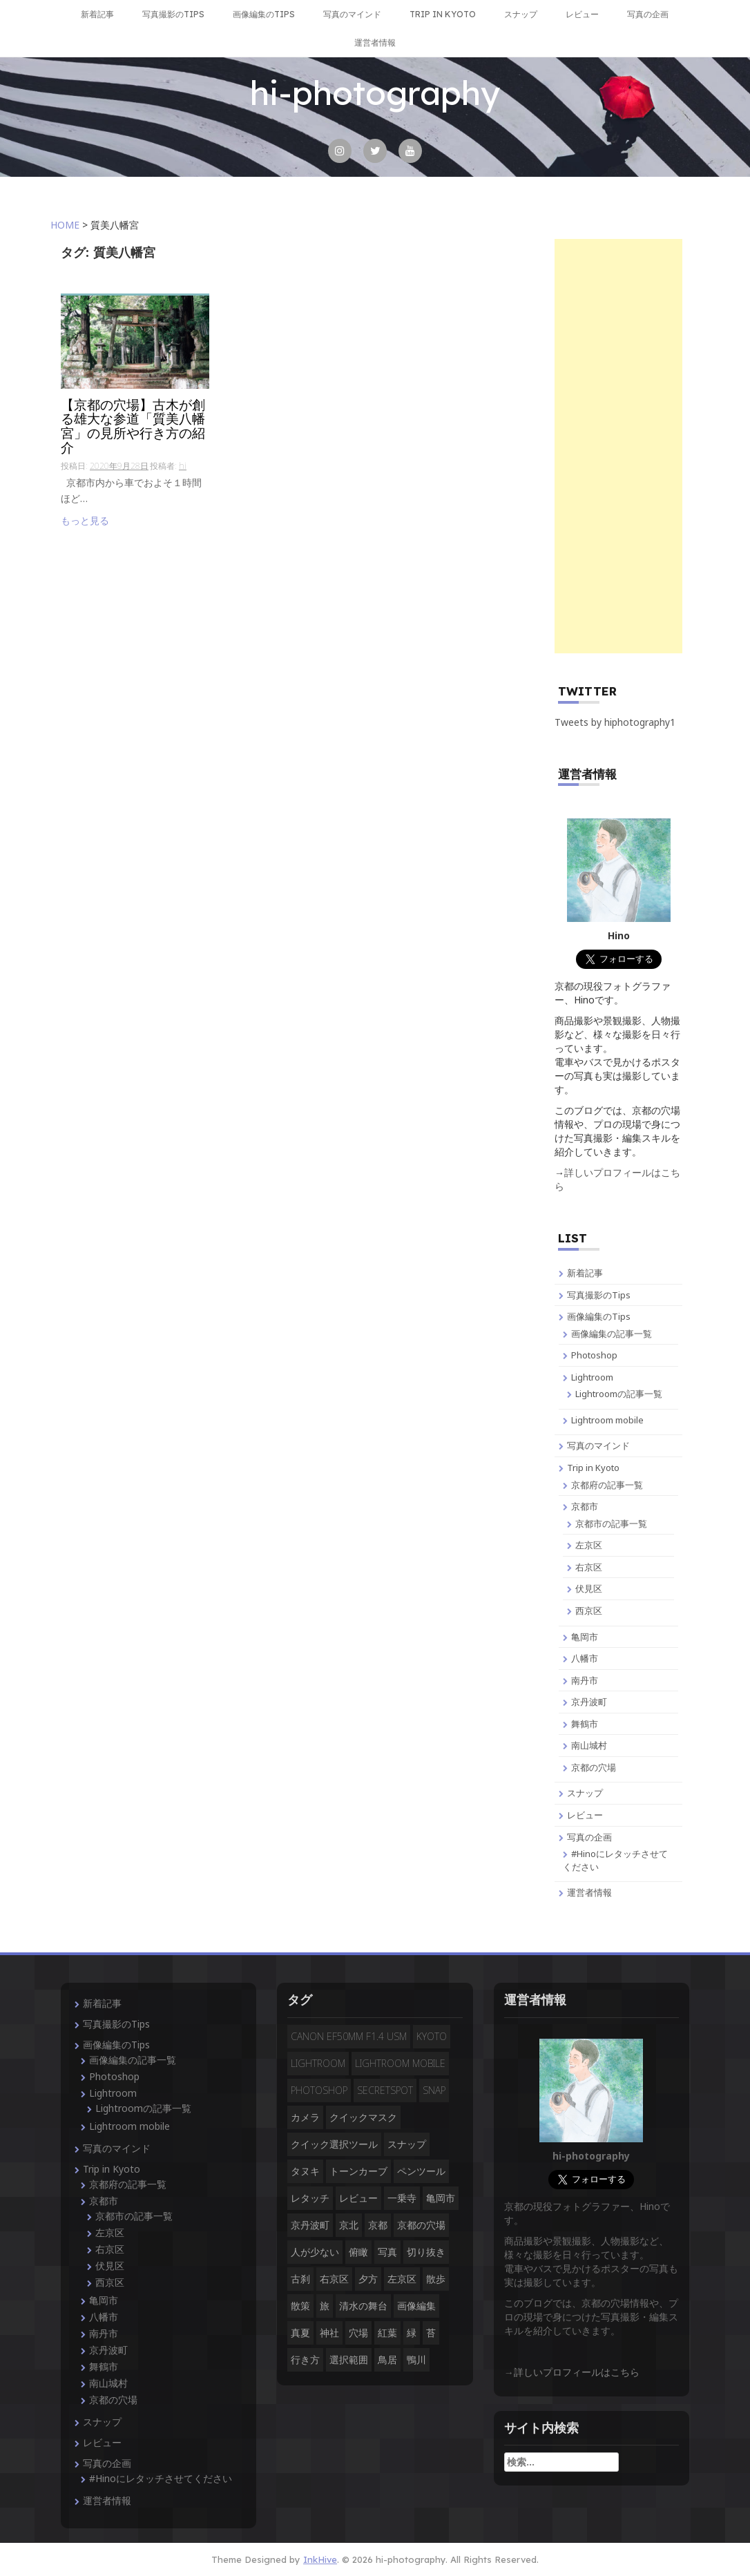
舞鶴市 (584, 1724)
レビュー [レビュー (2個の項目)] (358, 2197)
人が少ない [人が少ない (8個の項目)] (315, 2251)
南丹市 (584, 1680)
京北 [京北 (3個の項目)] (348, 2224)
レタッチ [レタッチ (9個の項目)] (310, 2197)
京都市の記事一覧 (611, 1523)
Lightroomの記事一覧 (618, 1393)
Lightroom (592, 1377)
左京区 (588, 1545)
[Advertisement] (618, 446)
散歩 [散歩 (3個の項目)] (435, 2278)
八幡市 (584, 1658)
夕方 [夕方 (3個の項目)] (368, 2278)
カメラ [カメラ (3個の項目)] (305, 2117)
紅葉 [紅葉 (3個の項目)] (387, 2332)
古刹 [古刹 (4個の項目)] (300, 2278)
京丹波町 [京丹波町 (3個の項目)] (310, 2224)
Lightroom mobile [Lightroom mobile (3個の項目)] (400, 2063)
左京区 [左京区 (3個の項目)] (401, 2278)
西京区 (588, 1610)
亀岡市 (584, 1637)
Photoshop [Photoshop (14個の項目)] (319, 2090)
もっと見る (85, 520)
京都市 (584, 1506)
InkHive (320, 2559)
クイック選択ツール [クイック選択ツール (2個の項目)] (334, 2144)
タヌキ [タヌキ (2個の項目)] (305, 2171)
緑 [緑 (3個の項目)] (411, 2332)
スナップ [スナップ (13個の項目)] (406, 2144)
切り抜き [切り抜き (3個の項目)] (426, 2251)
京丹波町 (589, 1701)
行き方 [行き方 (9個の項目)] (305, 2359)
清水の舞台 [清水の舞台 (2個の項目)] (363, 2305)
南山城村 (589, 1745)
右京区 (588, 1567)
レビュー (582, 14)
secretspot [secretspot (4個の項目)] (385, 2090)
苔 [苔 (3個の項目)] (431, 2332)
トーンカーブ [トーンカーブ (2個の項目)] (358, 2171)
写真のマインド (352, 14)
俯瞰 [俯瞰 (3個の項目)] (358, 2251)
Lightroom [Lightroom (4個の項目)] (318, 2063)
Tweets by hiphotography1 (615, 722)
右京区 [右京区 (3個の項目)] (334, 2278)
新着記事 (97, 14)
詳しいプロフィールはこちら (577, 2371)
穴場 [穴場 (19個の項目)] (358, 2332)
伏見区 (588, 1588)
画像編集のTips (264, 14)
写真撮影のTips (173, 14)
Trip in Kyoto (443, 14)
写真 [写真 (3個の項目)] (387, 2251)
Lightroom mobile (607, 1420)
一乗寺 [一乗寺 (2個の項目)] (401, 2197)
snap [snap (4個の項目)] (434, 2090)
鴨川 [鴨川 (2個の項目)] (416, 2359)
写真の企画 (648, 14)
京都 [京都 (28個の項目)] (377, 2224)
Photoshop (594, 1355)
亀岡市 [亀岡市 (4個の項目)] (440, 2197)
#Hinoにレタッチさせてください (160, 2478)
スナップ (520, 14)
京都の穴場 (593, 1767)
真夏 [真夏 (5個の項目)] (300, 2332)
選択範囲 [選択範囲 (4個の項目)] (348, 2359)
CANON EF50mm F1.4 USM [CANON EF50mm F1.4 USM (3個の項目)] (349, 2036)
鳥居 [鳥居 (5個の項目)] (387, 2359)
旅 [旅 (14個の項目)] (324, 2305)
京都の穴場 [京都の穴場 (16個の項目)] (421, 2224)
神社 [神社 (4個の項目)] (329, 2332)
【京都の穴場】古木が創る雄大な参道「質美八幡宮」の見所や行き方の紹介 (133, 427)
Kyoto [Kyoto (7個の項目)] (431, 2036)
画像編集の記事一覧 (611, 1333)
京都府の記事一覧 (607, 1485)
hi (182, 466)
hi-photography (375, 92)
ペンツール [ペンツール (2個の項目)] (421, 2171)
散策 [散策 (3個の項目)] (300, 2305)
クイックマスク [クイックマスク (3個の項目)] (363, 2117)
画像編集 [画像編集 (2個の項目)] (416, 2305)
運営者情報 (375, 42)
